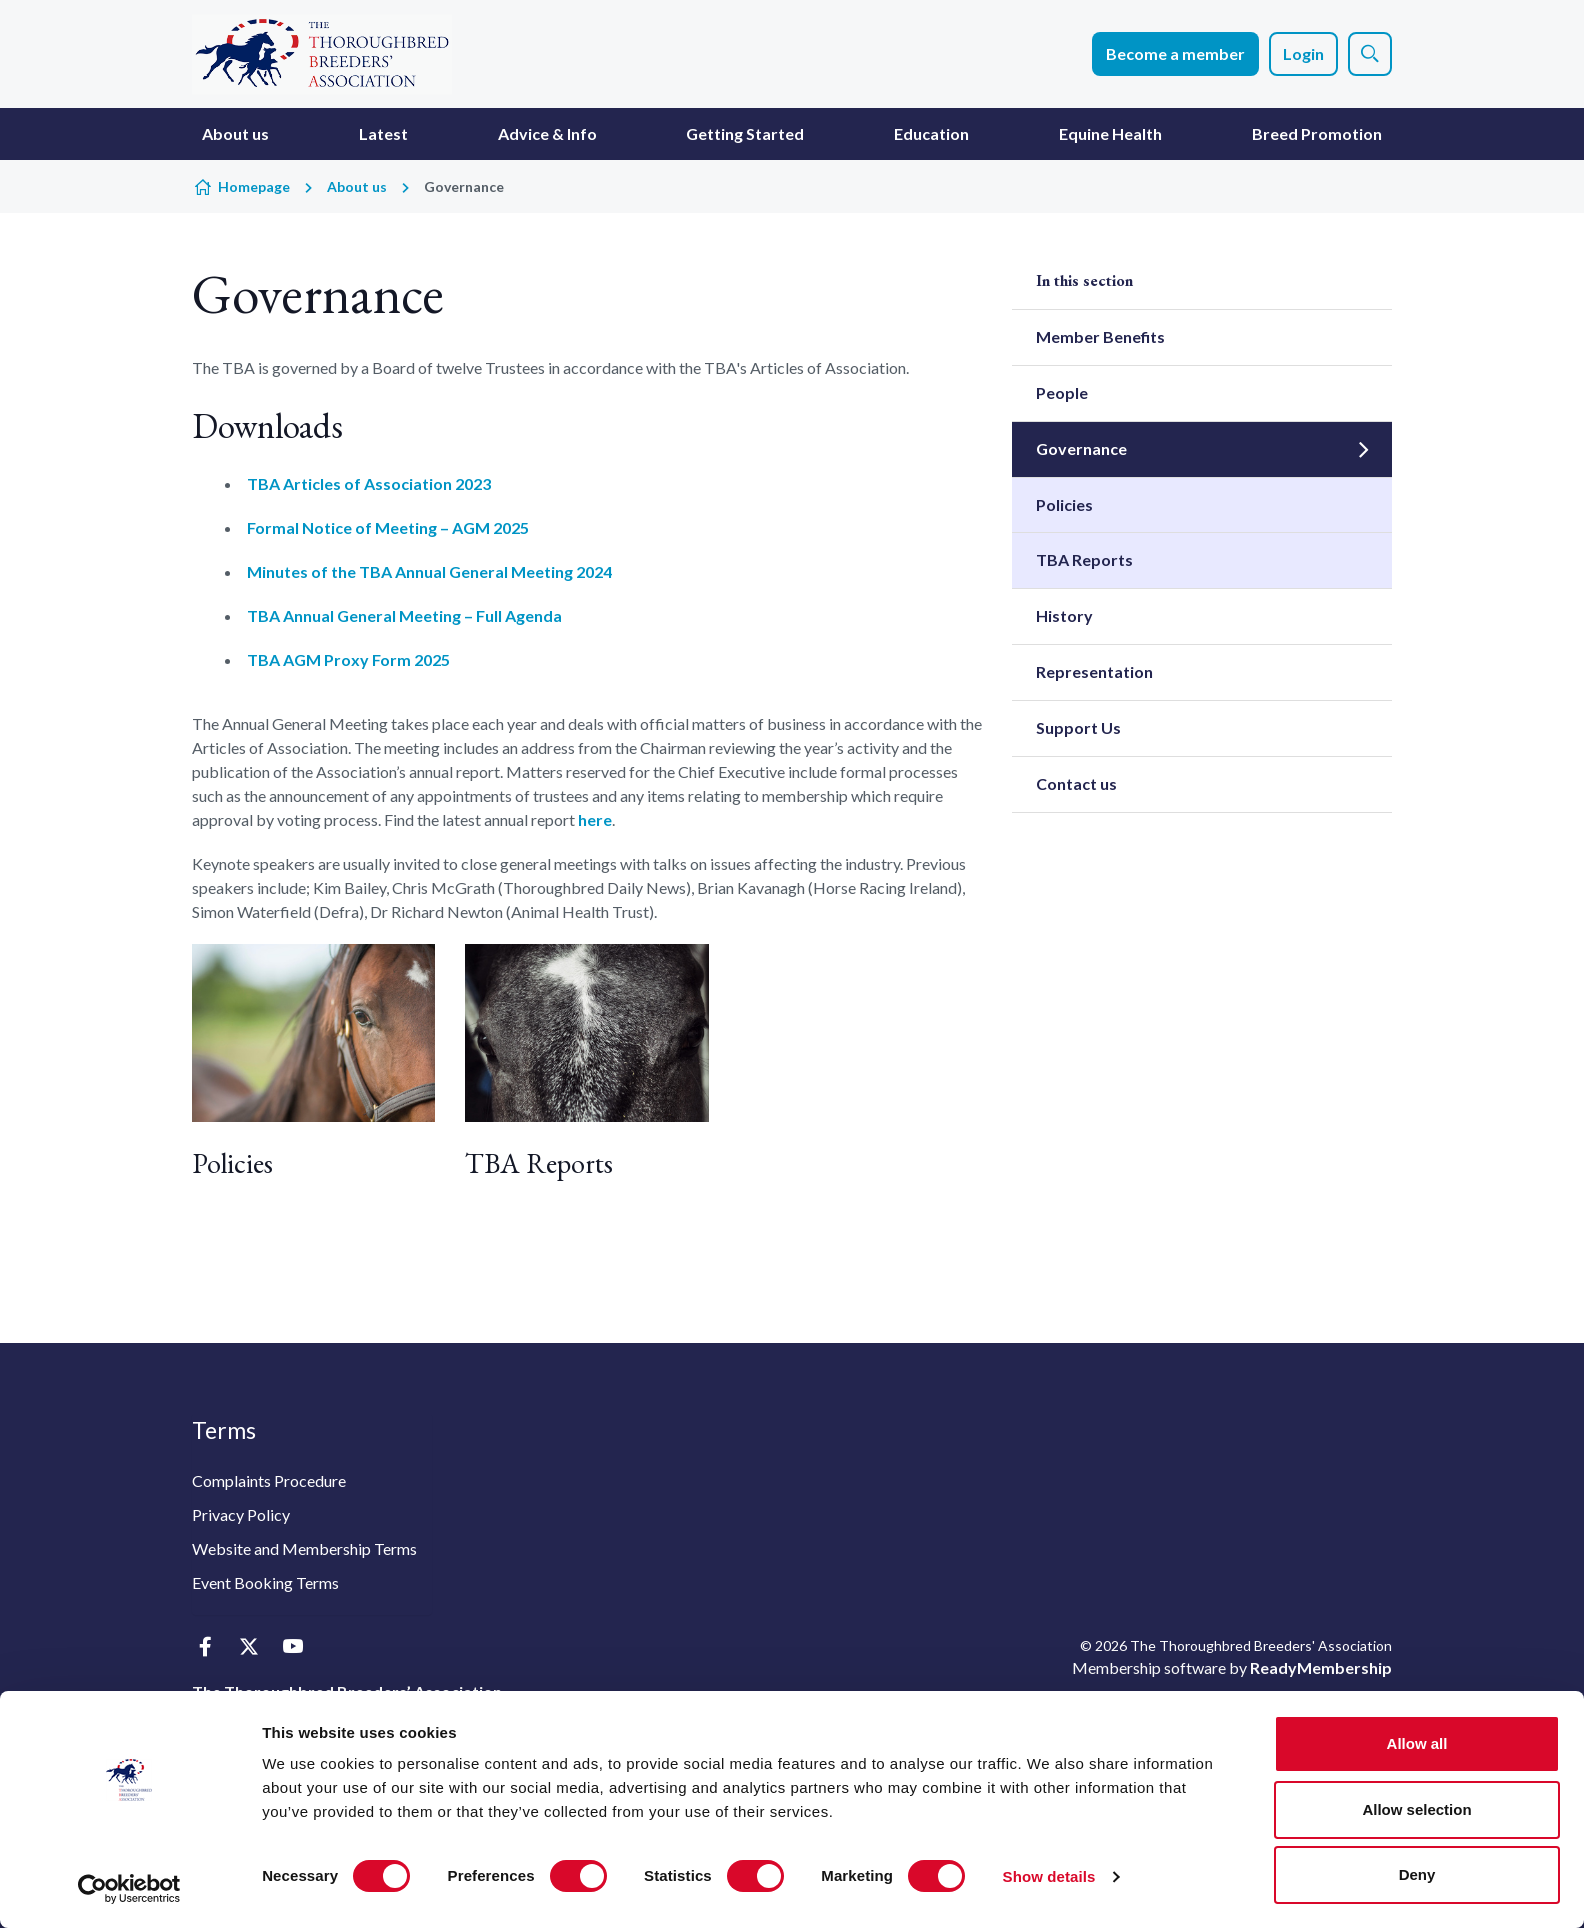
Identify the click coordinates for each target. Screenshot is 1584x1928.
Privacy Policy (241, 1514)
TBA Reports (539, 1163)
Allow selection (1416, 1809)
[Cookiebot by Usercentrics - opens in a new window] (129, 1889)
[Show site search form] (1370, 54)
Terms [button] (224, 1430)
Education (931, 133)
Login (1303, 53)
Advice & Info (547, 133)
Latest (383, 133)
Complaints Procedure (269, 1480)
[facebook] (204, 1647)
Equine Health (1110, 133)
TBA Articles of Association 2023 (369, 483)
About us (235, 133)
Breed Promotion (1317, 133)
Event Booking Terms (265, 1582)
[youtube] (292, 1647)
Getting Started (745, 133)
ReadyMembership (1321, 1667)
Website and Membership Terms (304, 1548)
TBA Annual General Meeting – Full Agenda (404, 615)
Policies (232, 1163)
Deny (1417, 1874)
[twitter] (248, 1647)
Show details (1049, 1876)
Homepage (254, 186)
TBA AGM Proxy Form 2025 (348, 659)
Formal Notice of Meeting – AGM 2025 (388, 527)
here (595, 819)
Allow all (1417, 1743)
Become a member (1175, 53)
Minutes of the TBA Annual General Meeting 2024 (429, 571)
